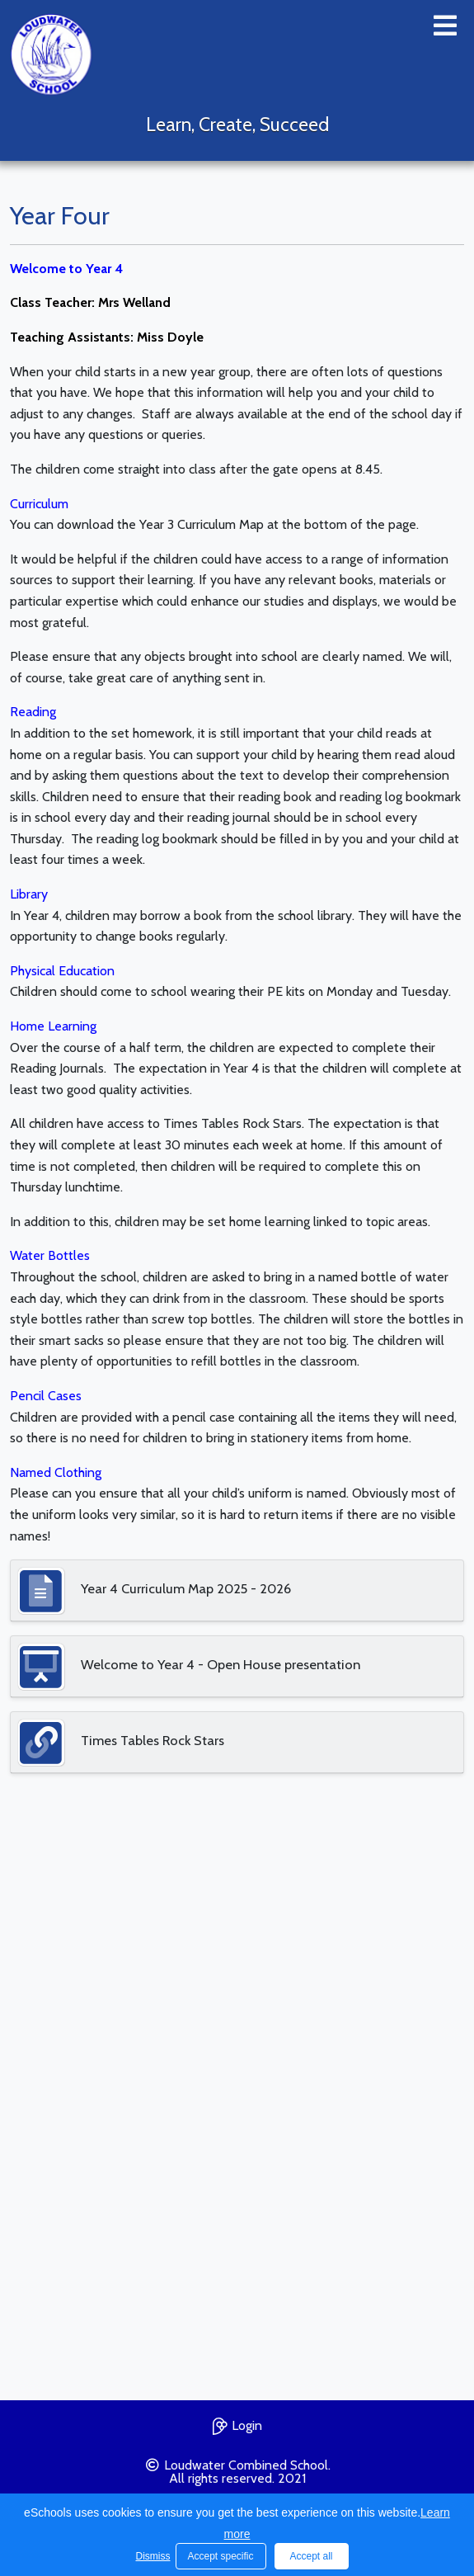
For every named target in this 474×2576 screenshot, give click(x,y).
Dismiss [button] (151, 2556)
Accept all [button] (310, 2556)
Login (237, 2424)
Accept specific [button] (220, 2556)
